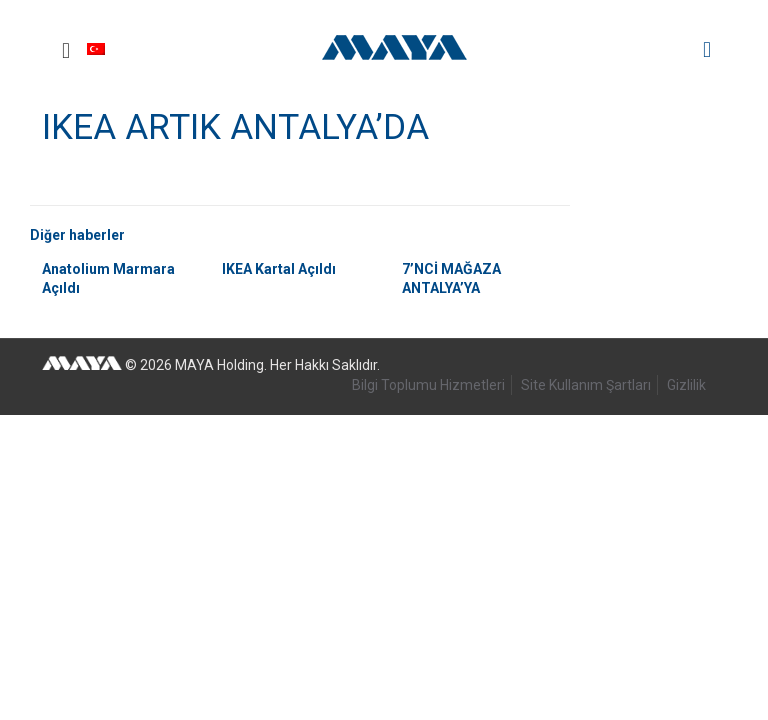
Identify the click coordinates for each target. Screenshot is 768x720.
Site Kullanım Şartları (586, 385)
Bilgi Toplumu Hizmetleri (428, 385)
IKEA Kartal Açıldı (279, 269)
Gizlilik (686, 385)
